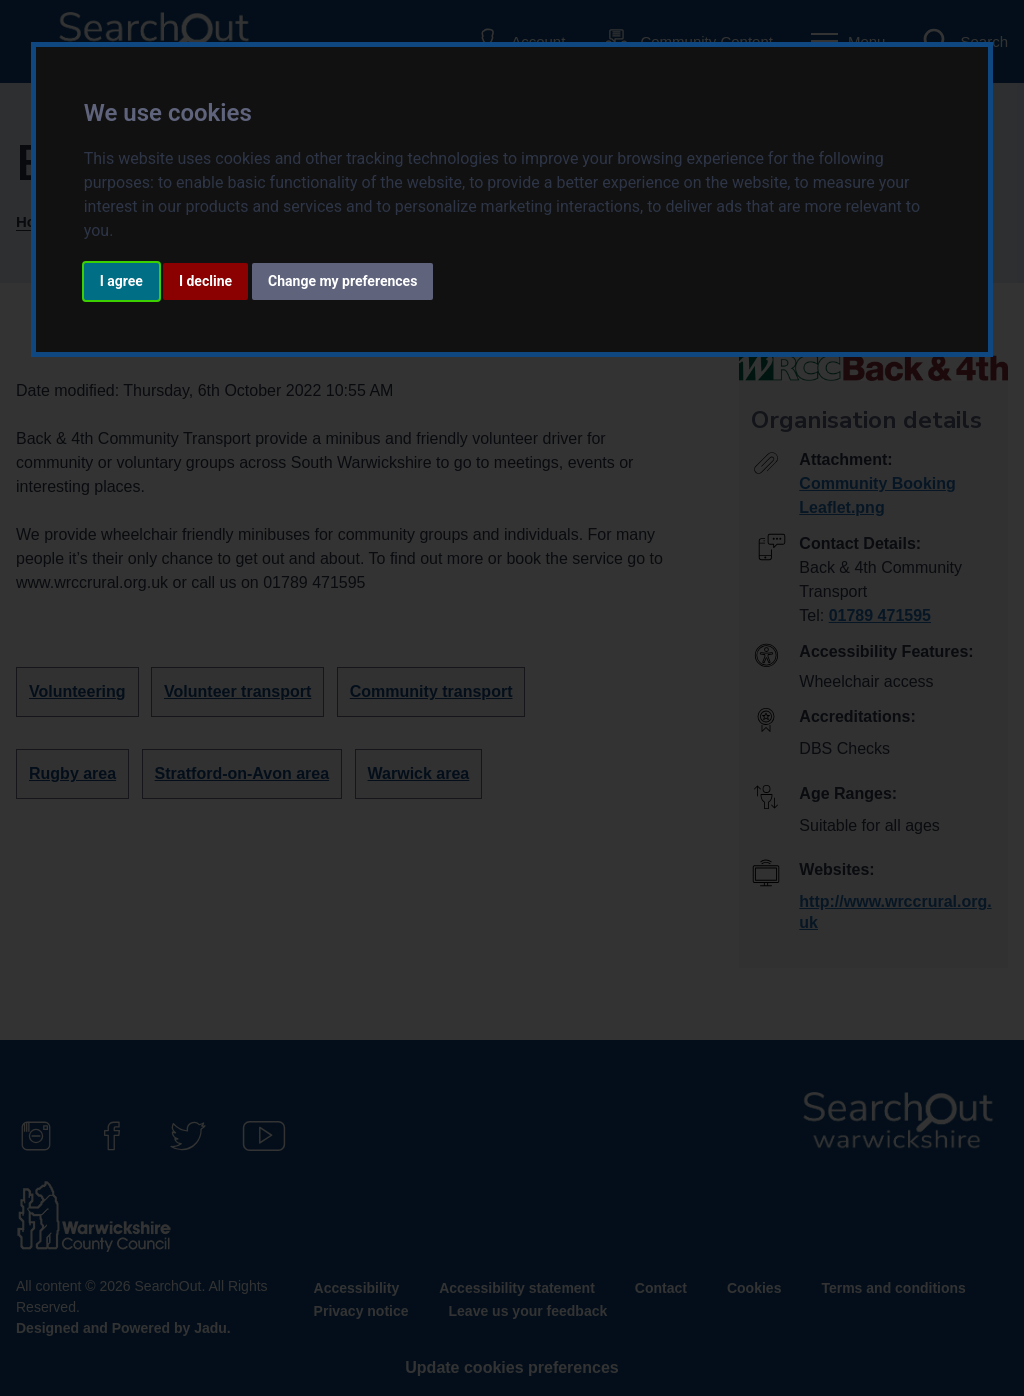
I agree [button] (121, 281)
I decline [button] (205, 281)
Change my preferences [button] (342, 281)
